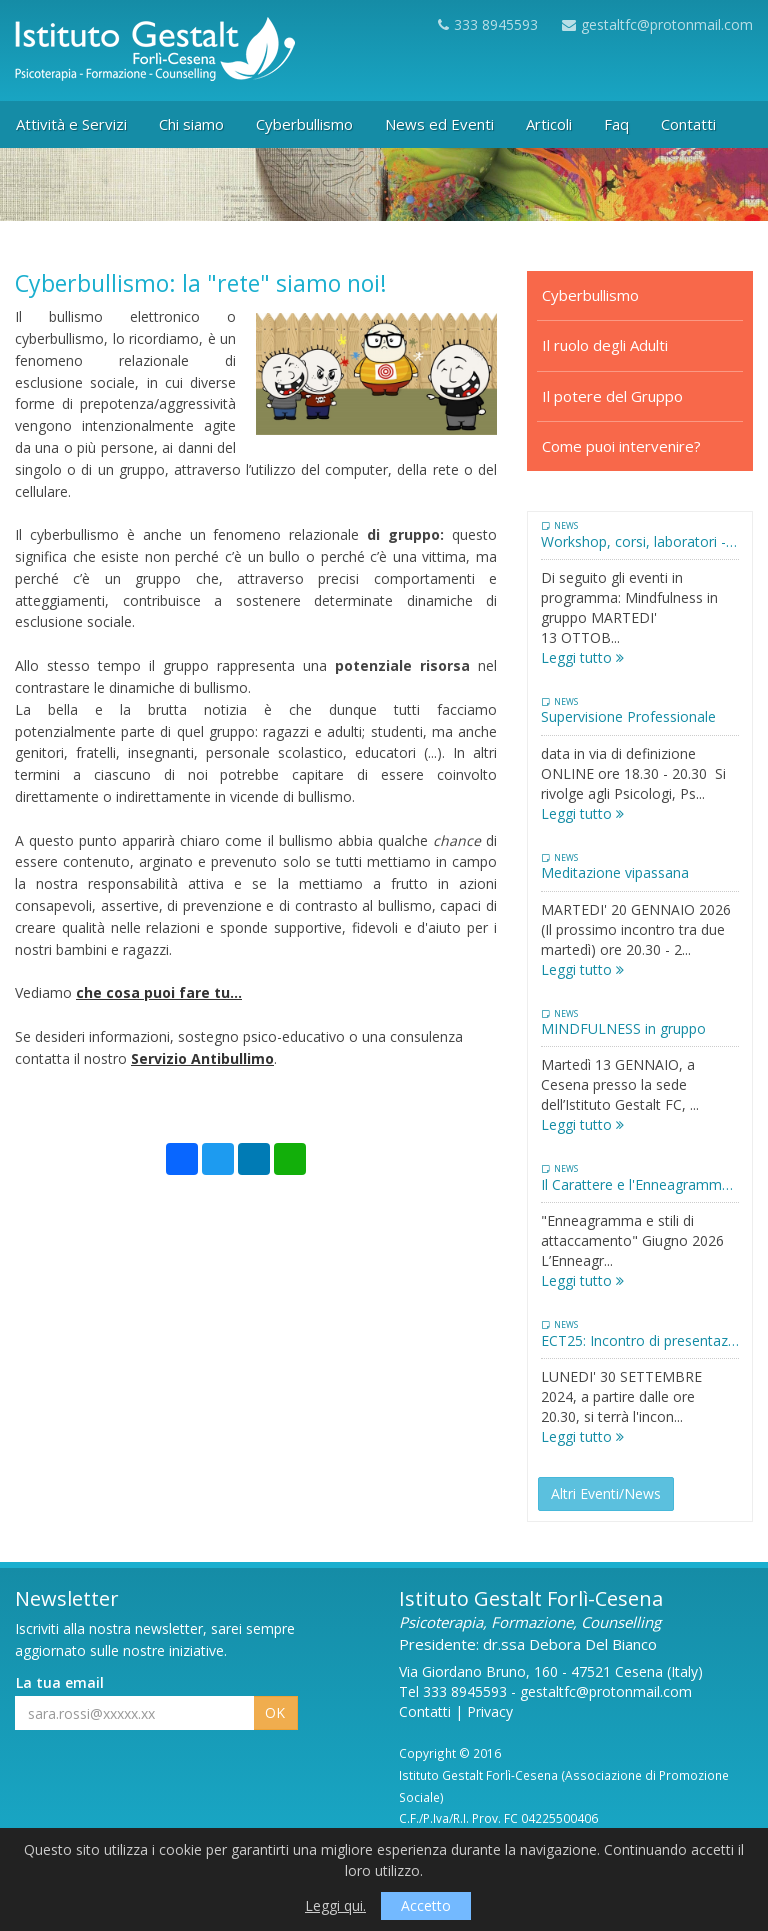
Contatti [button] (688, 124)
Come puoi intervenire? (621, 446)
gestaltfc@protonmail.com (657, 24)
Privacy (490, 1711)
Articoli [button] (549, 124)
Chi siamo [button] (191, 124)
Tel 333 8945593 (453, 1691)
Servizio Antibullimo (202, 1058)
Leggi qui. (335, 1905)
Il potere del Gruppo (612, 396)
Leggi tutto (582, 657)
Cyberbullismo (590, 295)
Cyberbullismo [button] (304, 124)
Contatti (425, 1711)
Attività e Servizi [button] (71, 124)
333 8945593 (488, 24)
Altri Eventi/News (606, 1493)
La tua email (60, 1682)
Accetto (426, 1905)
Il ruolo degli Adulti (605, 345)
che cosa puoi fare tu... (159, 992)
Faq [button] (616, 124)
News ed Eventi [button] (439, 124)
